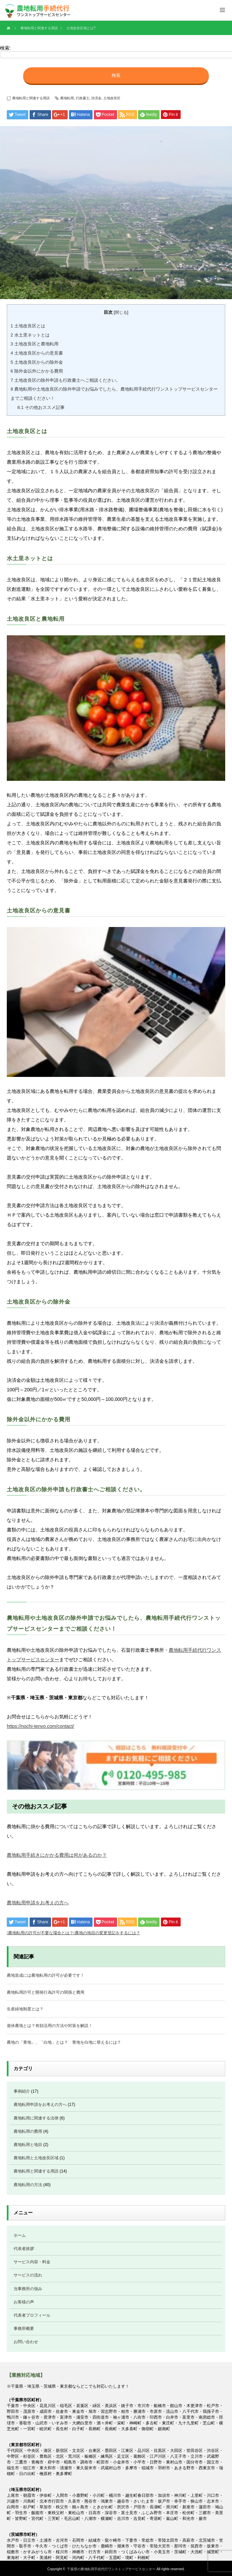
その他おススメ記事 (41, 407)
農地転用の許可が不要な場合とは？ (40, 1932)
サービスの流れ (28, 2275)
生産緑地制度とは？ (25, 2009)
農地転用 (67, 98)
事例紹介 (22, 2091)
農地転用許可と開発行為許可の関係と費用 (45, 1992)
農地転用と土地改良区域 (36, 2158)
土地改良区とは (28, 325)
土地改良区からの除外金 (37, 362)
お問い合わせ (26, 2341)
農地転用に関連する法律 (36, 2118)
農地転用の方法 (28, 2184)
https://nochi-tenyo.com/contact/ (40, 1726)
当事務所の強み (28, 2288)
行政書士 (82, 98)
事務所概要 (24, 2328)
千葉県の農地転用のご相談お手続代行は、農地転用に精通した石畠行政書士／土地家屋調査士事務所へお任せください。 (35, 10)
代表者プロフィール (32, 2315)
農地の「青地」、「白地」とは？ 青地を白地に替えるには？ (64, 2042)
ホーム (20, 2235)
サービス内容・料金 (32, 2262)
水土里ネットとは (30, 335)
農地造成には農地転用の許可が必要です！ (45, 1975)
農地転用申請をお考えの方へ (38, 1902)
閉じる (121, 312)
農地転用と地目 (28, 2144)
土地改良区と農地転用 (35, 343)
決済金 (96, 98)
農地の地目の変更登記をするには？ (107, 1932)
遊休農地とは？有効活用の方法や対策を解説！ (50, 2025)
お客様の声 (24, 2302)
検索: (5, 48)
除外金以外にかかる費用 (37, 371)
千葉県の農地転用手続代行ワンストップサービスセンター (111, 2569)
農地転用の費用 (28, 2131)
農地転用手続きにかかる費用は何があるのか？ (57, 1855)
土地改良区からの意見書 (37, 353)
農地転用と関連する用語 (31, 98)
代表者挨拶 (24, 2248)
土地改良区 (111, 98)
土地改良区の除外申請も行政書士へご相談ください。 (65, 380)
